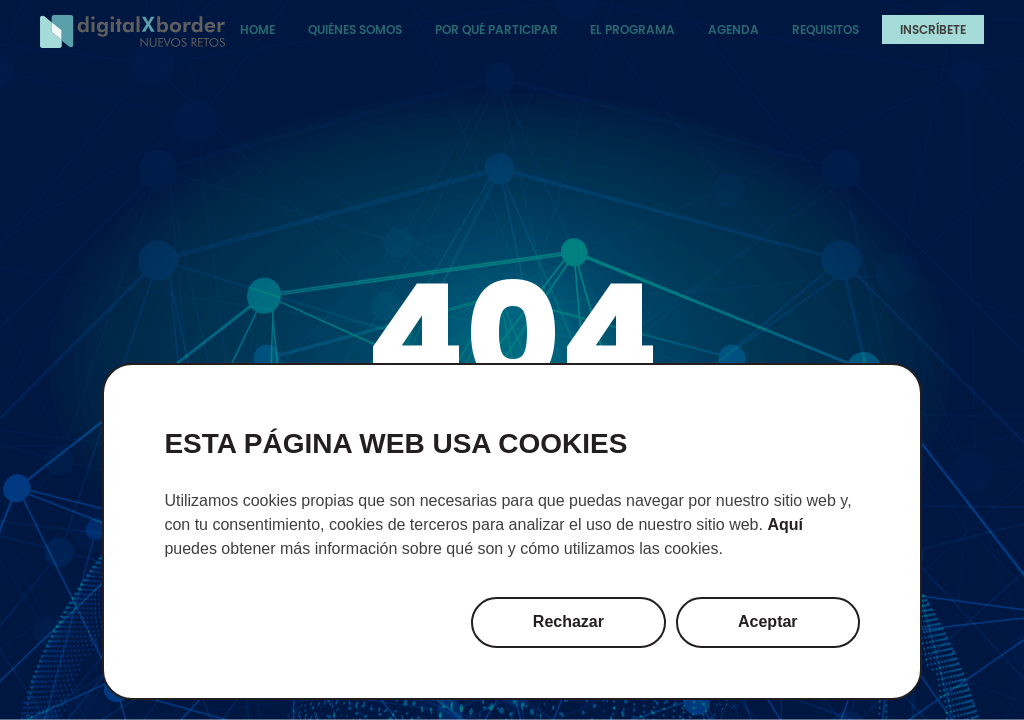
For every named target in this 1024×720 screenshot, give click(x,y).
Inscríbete (933, 29)
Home (257, 29)
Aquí (785, 524)
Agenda (733, 29)
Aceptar (768, 621)
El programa (632, 29)
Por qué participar (496, 29)
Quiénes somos (355, 29)
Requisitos (825, 29)
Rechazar (568, 621)
